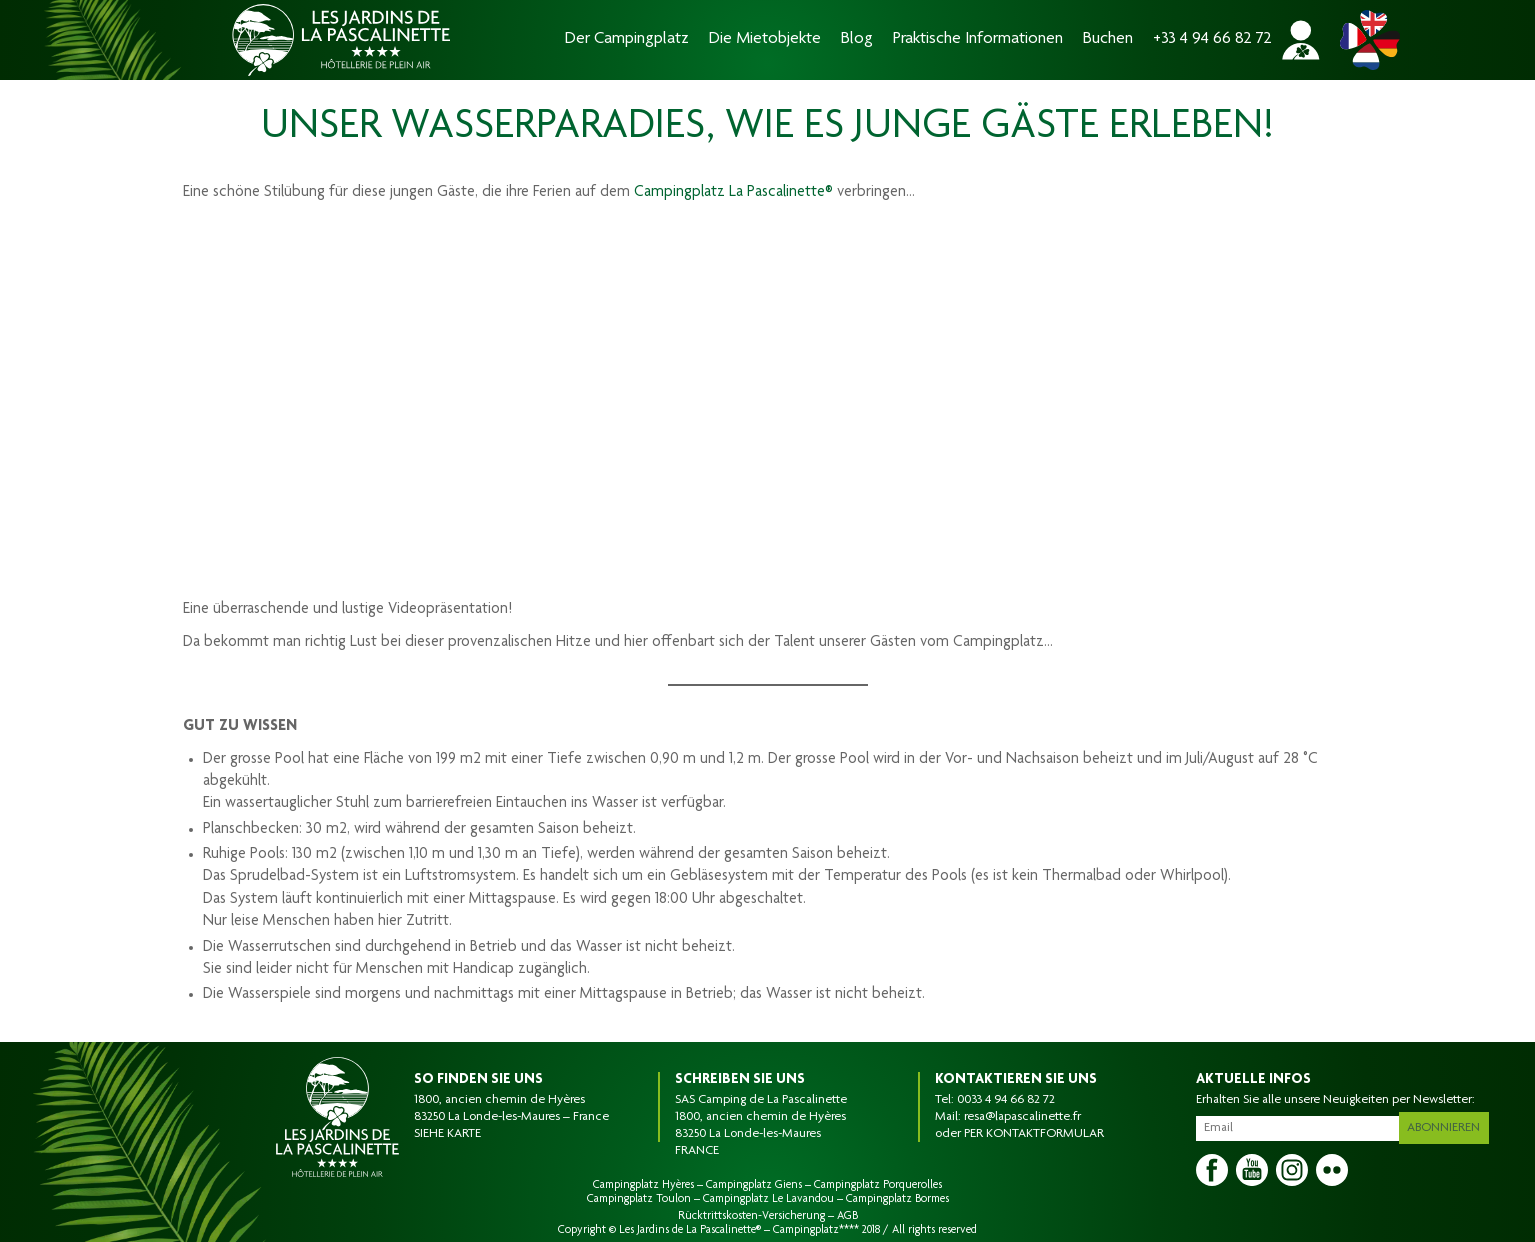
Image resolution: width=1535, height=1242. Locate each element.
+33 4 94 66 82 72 (1212, 39)
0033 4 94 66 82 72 (1006, 1100)
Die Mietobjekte (765, 39)
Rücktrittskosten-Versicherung (751, 1216)
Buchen (1108, 39)
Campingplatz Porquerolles (878, 1185)
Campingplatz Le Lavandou (768, 1199)
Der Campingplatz (627, 39)
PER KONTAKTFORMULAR (1034, 1134)
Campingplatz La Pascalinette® (733, 193)
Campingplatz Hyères (643, 1185)
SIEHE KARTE (447, 1134)
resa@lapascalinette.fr (1022, 1117)
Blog (857, 39)
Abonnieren (1450, 1124)
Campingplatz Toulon (639, 1199)
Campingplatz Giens (754, 1185)
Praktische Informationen (978, 39)
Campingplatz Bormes (897, 1199)
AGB (847, 1216)
